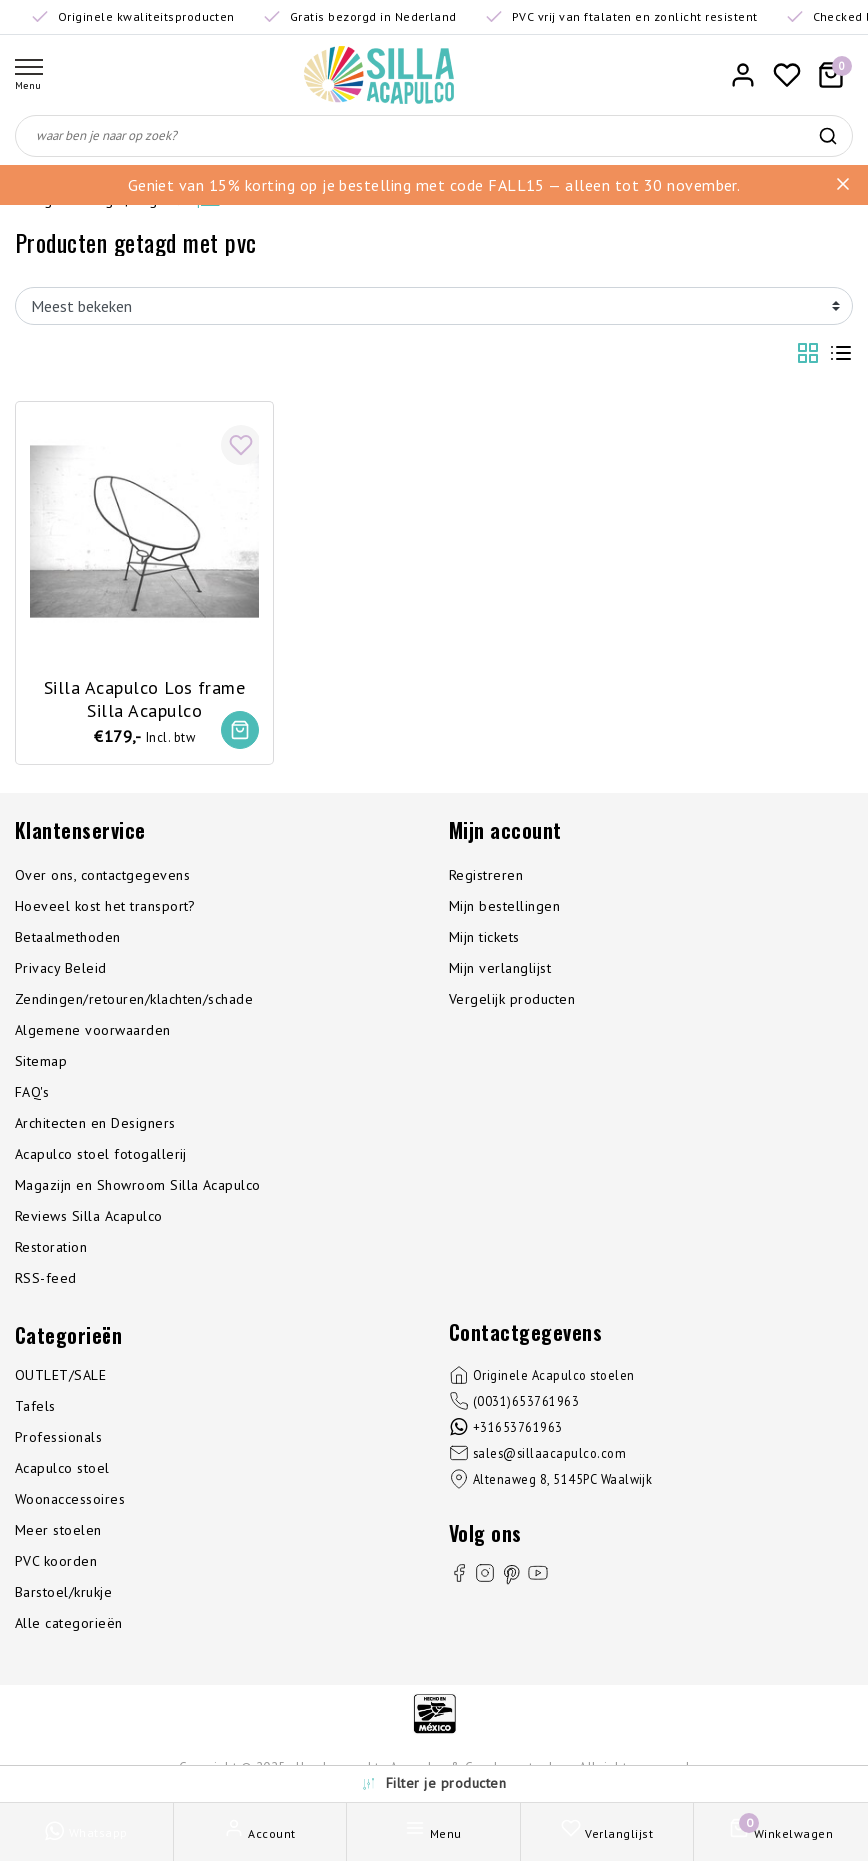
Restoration (51, 1248)
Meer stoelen (58, 1531)
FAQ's (32, 1093)
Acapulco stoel (62, 1469)
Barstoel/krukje (63, 1593)
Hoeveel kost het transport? (105, 907)
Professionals (58, 1438)
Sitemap (41, 1062)
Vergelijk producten (512, 1000)
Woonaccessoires (70, 1500)
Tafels (35, 1407)
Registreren (486, 876)
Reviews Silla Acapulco (89, 1217)
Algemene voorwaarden (93, 1031)
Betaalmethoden (68, 938)
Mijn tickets (484, 938)
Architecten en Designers (95, 1124)
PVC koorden (56, 1562)
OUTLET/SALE (60, 1376)
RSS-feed (46, 1279)
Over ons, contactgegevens (102, 876)
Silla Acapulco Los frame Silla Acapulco (145, 698)
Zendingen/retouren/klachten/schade (134, 1000)
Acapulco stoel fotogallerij (101, 1155)
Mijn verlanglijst (500, 969)
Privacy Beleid (61, 969)
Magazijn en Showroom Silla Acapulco (138, 1186)
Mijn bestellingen (504, 907)
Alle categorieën (69, 1624)
